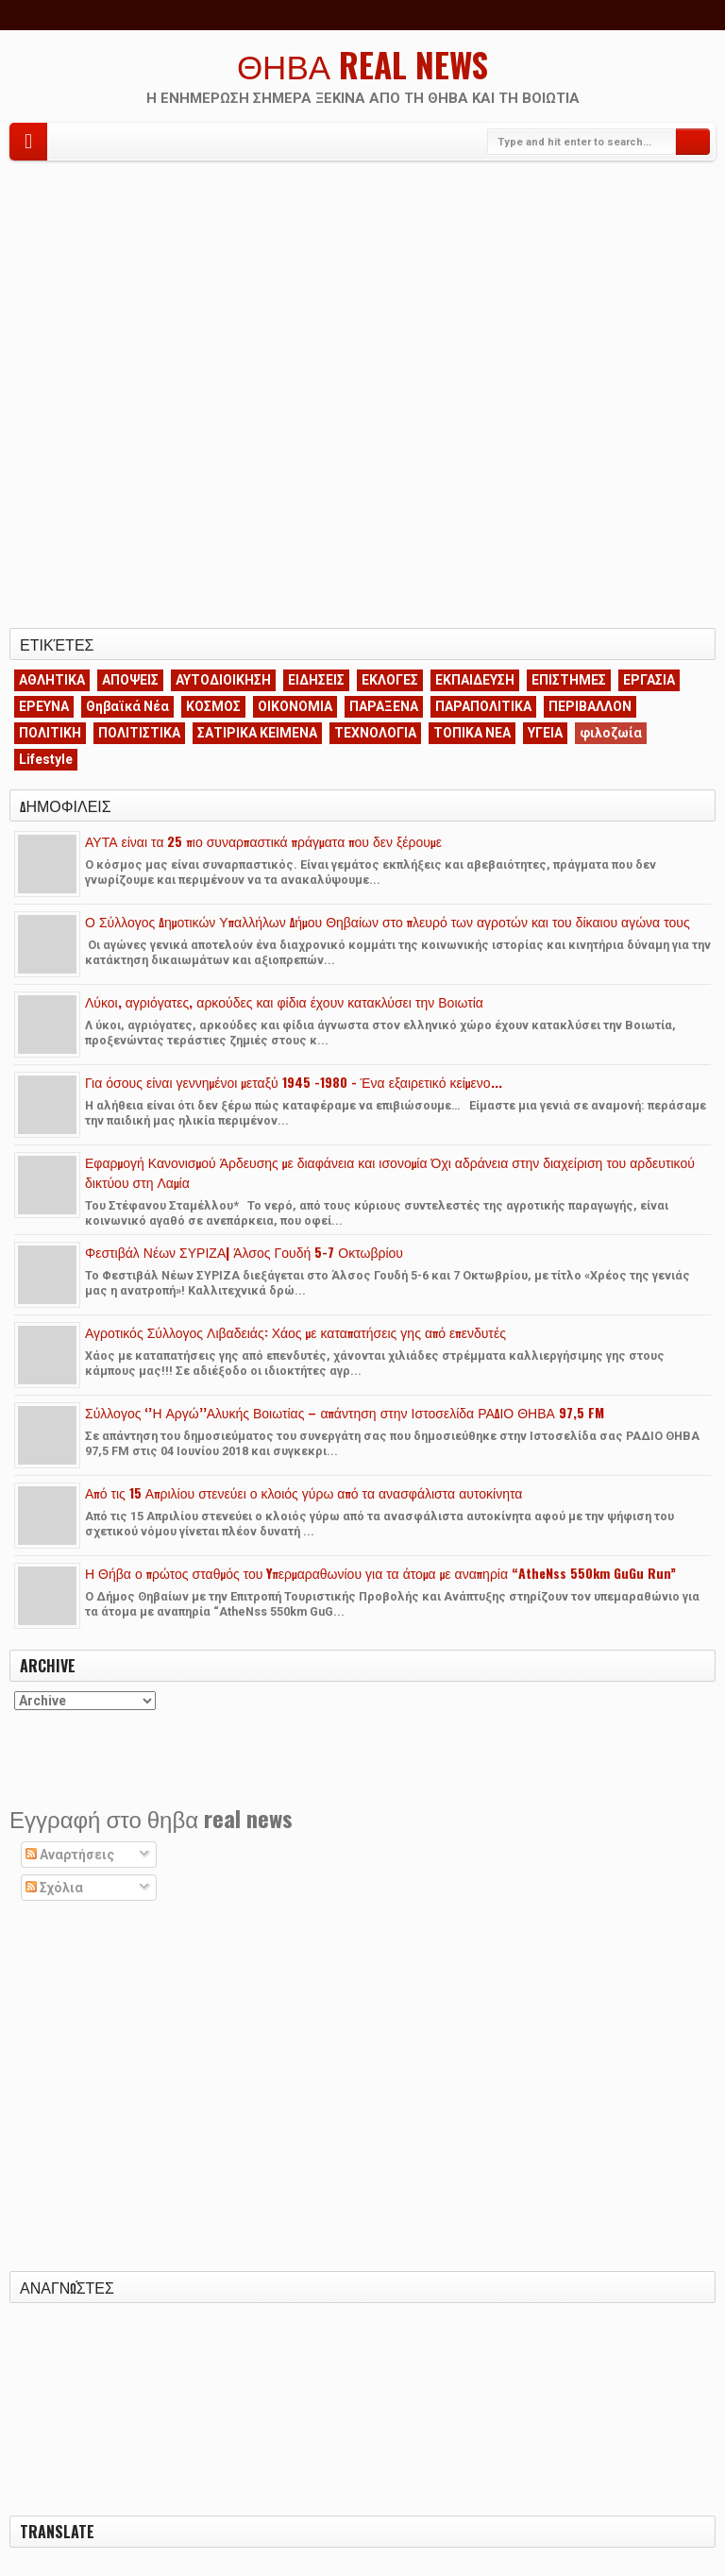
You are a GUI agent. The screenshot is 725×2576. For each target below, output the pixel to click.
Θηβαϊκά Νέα (127, 706)
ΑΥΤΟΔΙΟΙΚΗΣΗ (223, 679)
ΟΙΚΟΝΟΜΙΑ (295, 706)
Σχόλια (54, 1887)
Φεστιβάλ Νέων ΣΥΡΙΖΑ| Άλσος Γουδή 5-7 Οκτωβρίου (244, 1252)
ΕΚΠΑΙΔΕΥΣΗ (474, 679)
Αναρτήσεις (69, 1854)
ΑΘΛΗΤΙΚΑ (52, 679)
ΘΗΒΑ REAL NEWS (362, 64)
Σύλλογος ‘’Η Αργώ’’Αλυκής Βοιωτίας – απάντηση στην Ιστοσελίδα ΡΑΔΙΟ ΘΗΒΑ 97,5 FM (344, 1412)
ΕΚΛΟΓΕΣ (390, 679)
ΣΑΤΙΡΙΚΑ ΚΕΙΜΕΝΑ (257, 732)
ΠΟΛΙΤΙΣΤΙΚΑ (139, 732)
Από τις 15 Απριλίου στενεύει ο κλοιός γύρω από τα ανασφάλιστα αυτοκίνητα (303, 1492)
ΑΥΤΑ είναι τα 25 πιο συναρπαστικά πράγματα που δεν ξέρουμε (263, 841)
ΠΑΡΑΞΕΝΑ (383, 706)
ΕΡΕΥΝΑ (44, 706)
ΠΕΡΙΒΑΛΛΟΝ (590, 706)
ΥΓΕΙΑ (545, 732)
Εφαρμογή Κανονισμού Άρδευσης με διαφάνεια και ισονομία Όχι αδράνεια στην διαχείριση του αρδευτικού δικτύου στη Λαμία (390, 1172)
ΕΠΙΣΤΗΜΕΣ (568, 679)
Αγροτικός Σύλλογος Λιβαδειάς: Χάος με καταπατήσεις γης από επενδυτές (295, 1332)
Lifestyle (46, 759)
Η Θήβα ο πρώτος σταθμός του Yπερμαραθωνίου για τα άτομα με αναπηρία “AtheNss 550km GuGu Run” (380, 1573)
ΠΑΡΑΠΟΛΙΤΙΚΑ (483, 706)
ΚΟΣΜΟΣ (213, 706)
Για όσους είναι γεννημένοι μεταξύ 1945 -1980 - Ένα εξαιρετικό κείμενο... (293, 1082)
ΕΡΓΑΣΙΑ (649, 679)
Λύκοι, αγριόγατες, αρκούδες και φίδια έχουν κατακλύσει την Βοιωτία (284, 1001)
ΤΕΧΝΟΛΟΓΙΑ (375, 732)
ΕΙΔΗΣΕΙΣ (316, 679)
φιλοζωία (611, 732)
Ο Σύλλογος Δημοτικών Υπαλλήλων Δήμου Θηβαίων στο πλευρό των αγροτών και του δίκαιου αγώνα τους (387, 921)
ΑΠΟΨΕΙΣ (130, 679)
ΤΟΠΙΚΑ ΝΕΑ (472, 732)
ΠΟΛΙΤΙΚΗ (50, 732)
